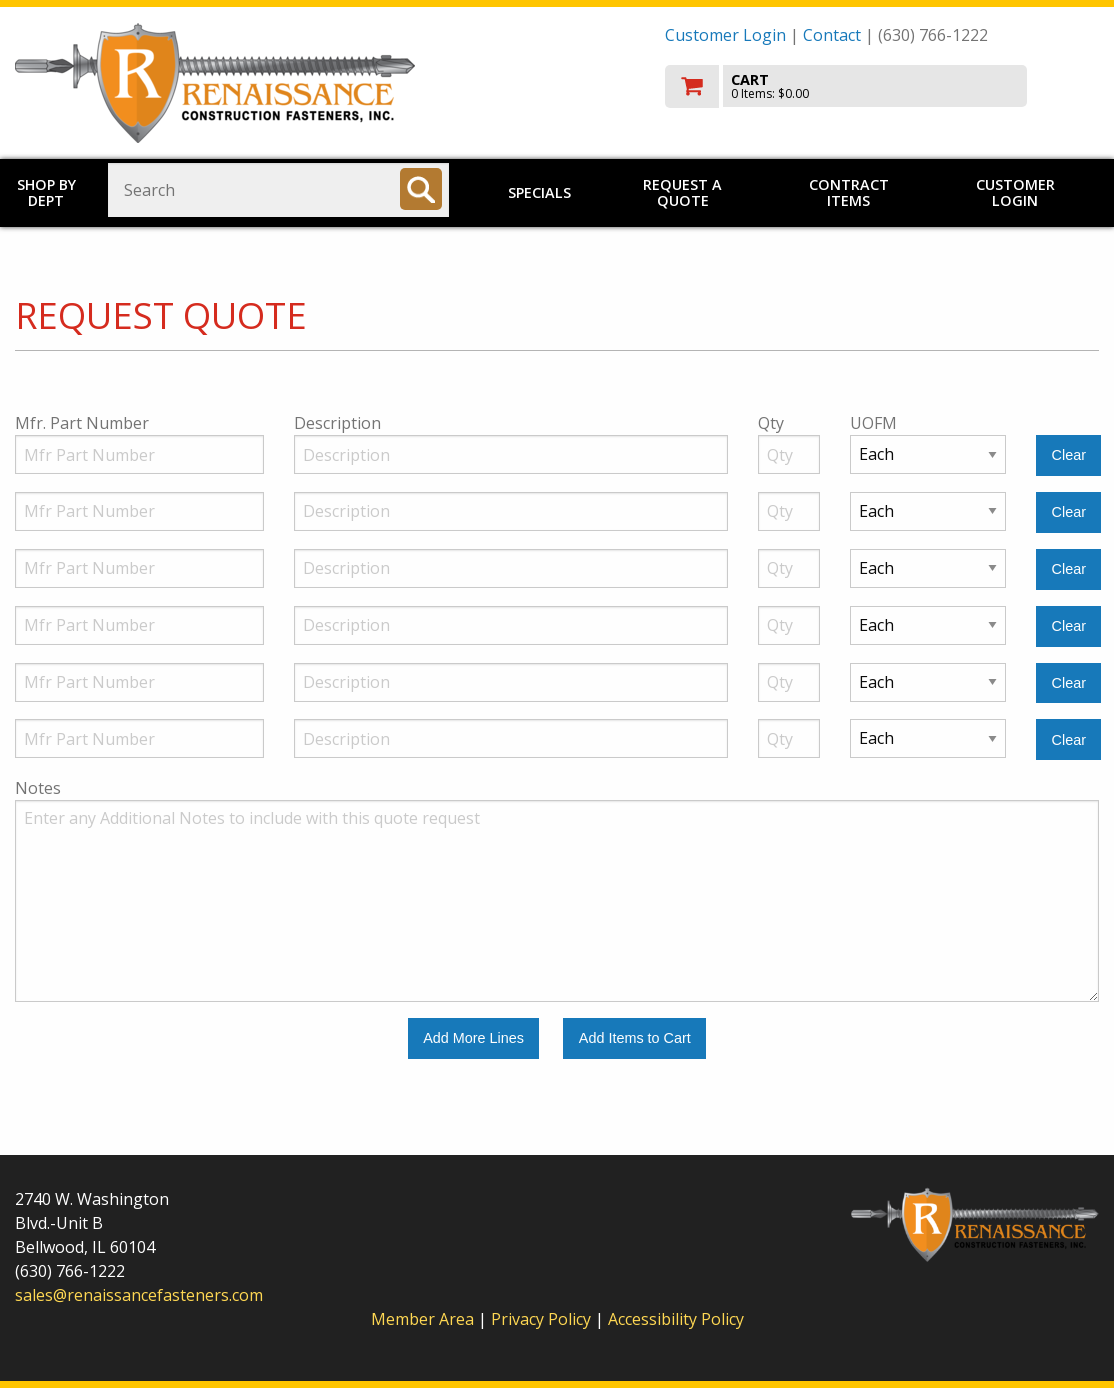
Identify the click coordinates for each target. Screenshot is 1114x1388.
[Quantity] (789, 454)
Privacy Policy (543, 1319)
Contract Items (849, 192)
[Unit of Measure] (928, 454)
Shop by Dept (46, 192)
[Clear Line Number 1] (1068, 455)
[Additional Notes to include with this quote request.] (557, 901)
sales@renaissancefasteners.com (139, 1295)
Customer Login (725, 35)
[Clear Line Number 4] (1068, 626)
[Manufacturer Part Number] (139, 454)
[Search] (421, 189)
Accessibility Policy (676, 1319)
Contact (832, 35)
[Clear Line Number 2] (1068, 512)
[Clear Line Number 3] (1068, 569)
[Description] (511, 454)
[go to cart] (882, 86)
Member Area (422, 1319)
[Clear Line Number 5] (1068, 683)
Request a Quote (682, 192)
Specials (539, 192)
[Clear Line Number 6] (1068, 739)
